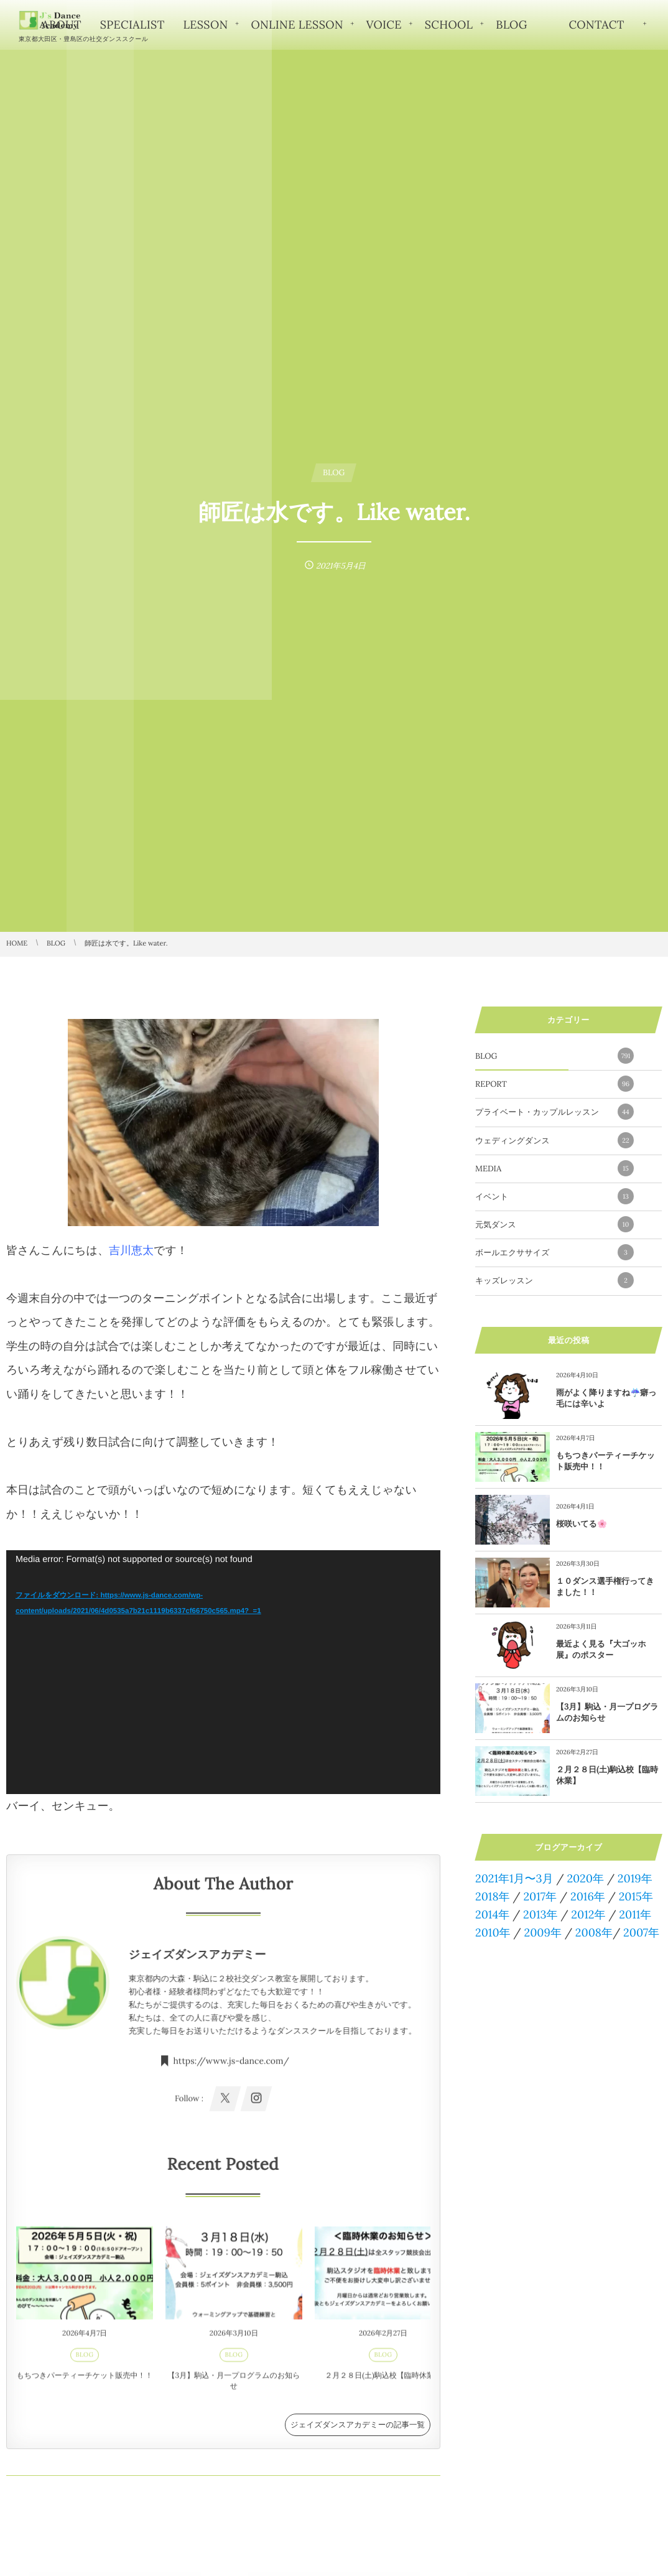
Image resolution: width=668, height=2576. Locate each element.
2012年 (588, 1914)
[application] (223, 1672)
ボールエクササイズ (554, 1252)
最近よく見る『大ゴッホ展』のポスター (601, 1649)
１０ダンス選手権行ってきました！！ (605, 1586)
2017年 (540, 1896)
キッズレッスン (554, 1280)
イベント (554, 1196)
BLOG (85, 2359)
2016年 (587, 1896)
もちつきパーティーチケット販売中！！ (84, 2380)
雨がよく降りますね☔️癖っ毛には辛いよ (606, 1398)
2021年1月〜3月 (514, 1878)
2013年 (540, 1914)
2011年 (635, 1914)
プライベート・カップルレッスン (554, 1112)
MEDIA (554, 1168)
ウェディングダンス (554, 1140)
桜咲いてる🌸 (581, 1523)
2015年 (636, 1896)
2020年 (585, 1878)
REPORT (554, 1084)
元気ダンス (554, 1224)
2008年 (594, 1932)
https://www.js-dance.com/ (231, 2070)
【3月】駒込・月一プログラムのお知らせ (234, 2386)
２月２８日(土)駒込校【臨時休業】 (383, 2380)
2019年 (635, 1878)
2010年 (493, 1932)
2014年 (492, 1914)
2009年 (542, 1932)
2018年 (492, 1896)
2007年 (641, 1932)
